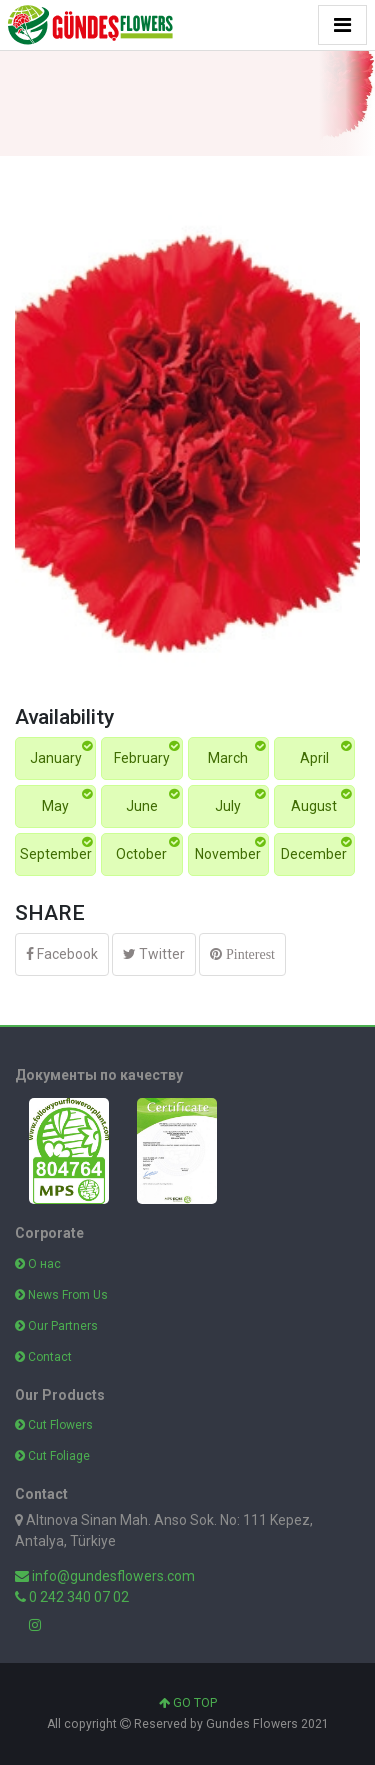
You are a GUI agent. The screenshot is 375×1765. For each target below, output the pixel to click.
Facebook (62, 954)
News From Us (61, 1295)
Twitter (154, 954)
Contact (43, 1357)
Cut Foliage (52, 1456)
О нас (38, 1264)
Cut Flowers (54, 1425)
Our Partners (56, 1326)
